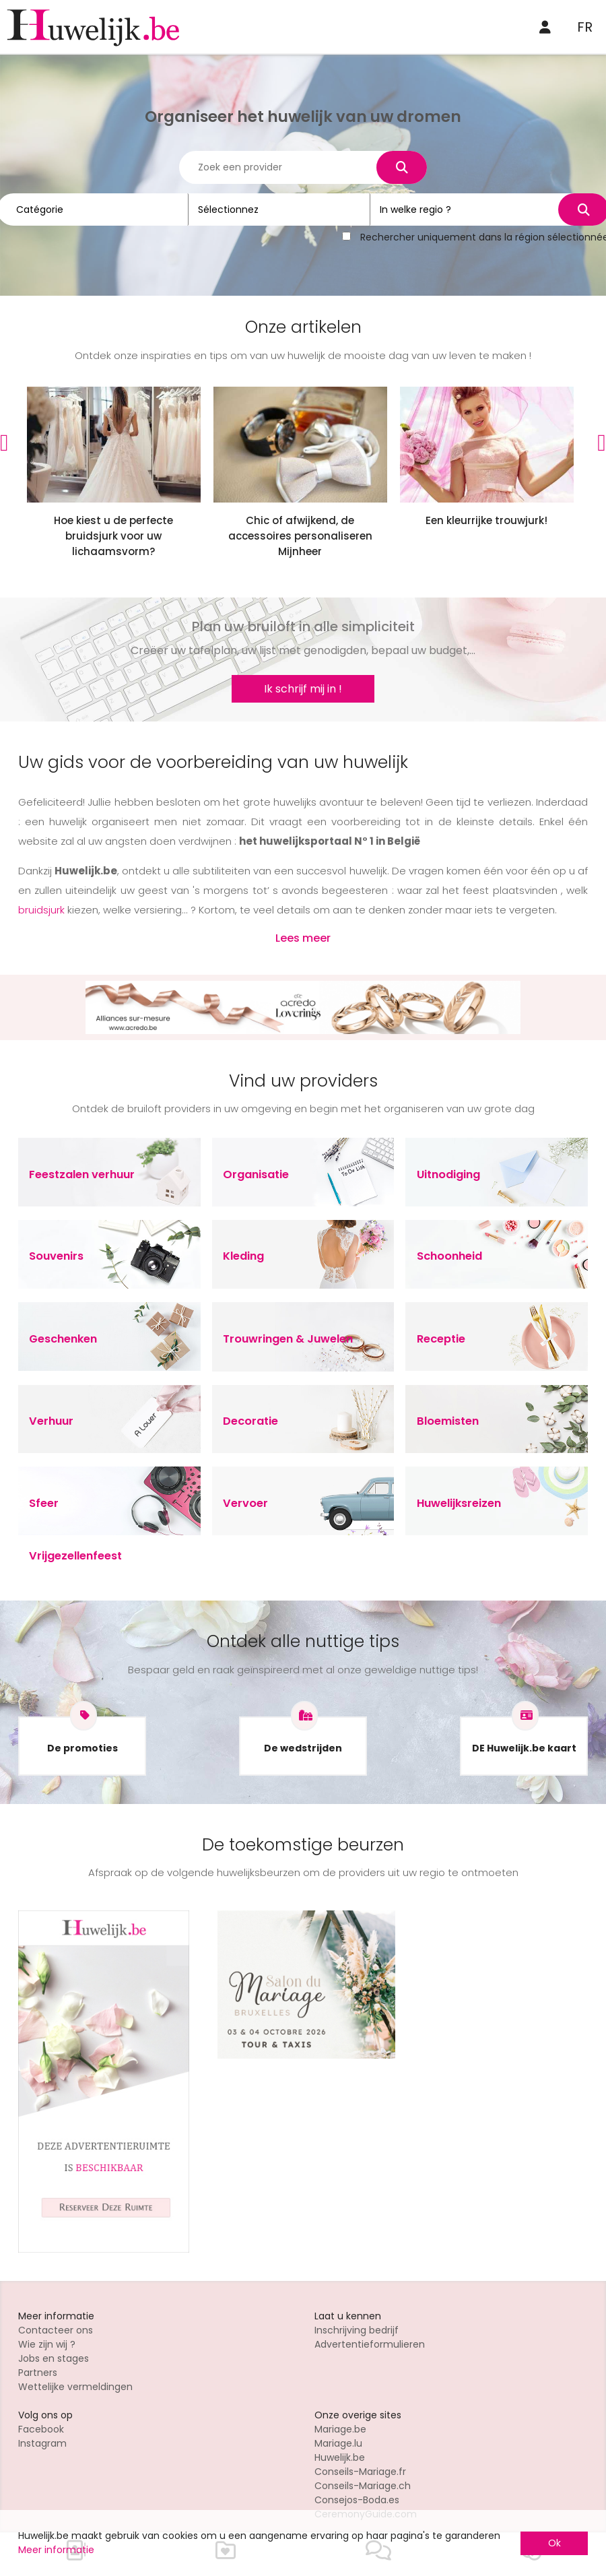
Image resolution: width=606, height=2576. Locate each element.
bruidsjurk (41, 910)
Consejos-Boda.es (356, 2500)
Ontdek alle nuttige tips (303, 1641)
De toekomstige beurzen (303, 1845)
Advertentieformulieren (369, 2344)
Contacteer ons (55, 2330)
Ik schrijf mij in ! (303, 689)
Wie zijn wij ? (46, 2344)
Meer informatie (56, 2549)
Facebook (41, 2429)
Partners (37, 2372)
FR (585, 27)
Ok (554, 2543)
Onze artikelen (303, 327)
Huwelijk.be (339, 2457)
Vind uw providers (303, 1081)
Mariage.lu (338, 2443)
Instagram (42, 2443)
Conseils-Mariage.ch (362, 2485)
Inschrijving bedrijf (356, 2330)
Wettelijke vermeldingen (75, 2386)
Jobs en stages (53, 2358)
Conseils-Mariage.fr (360, 2471)
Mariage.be (340, 2429)
